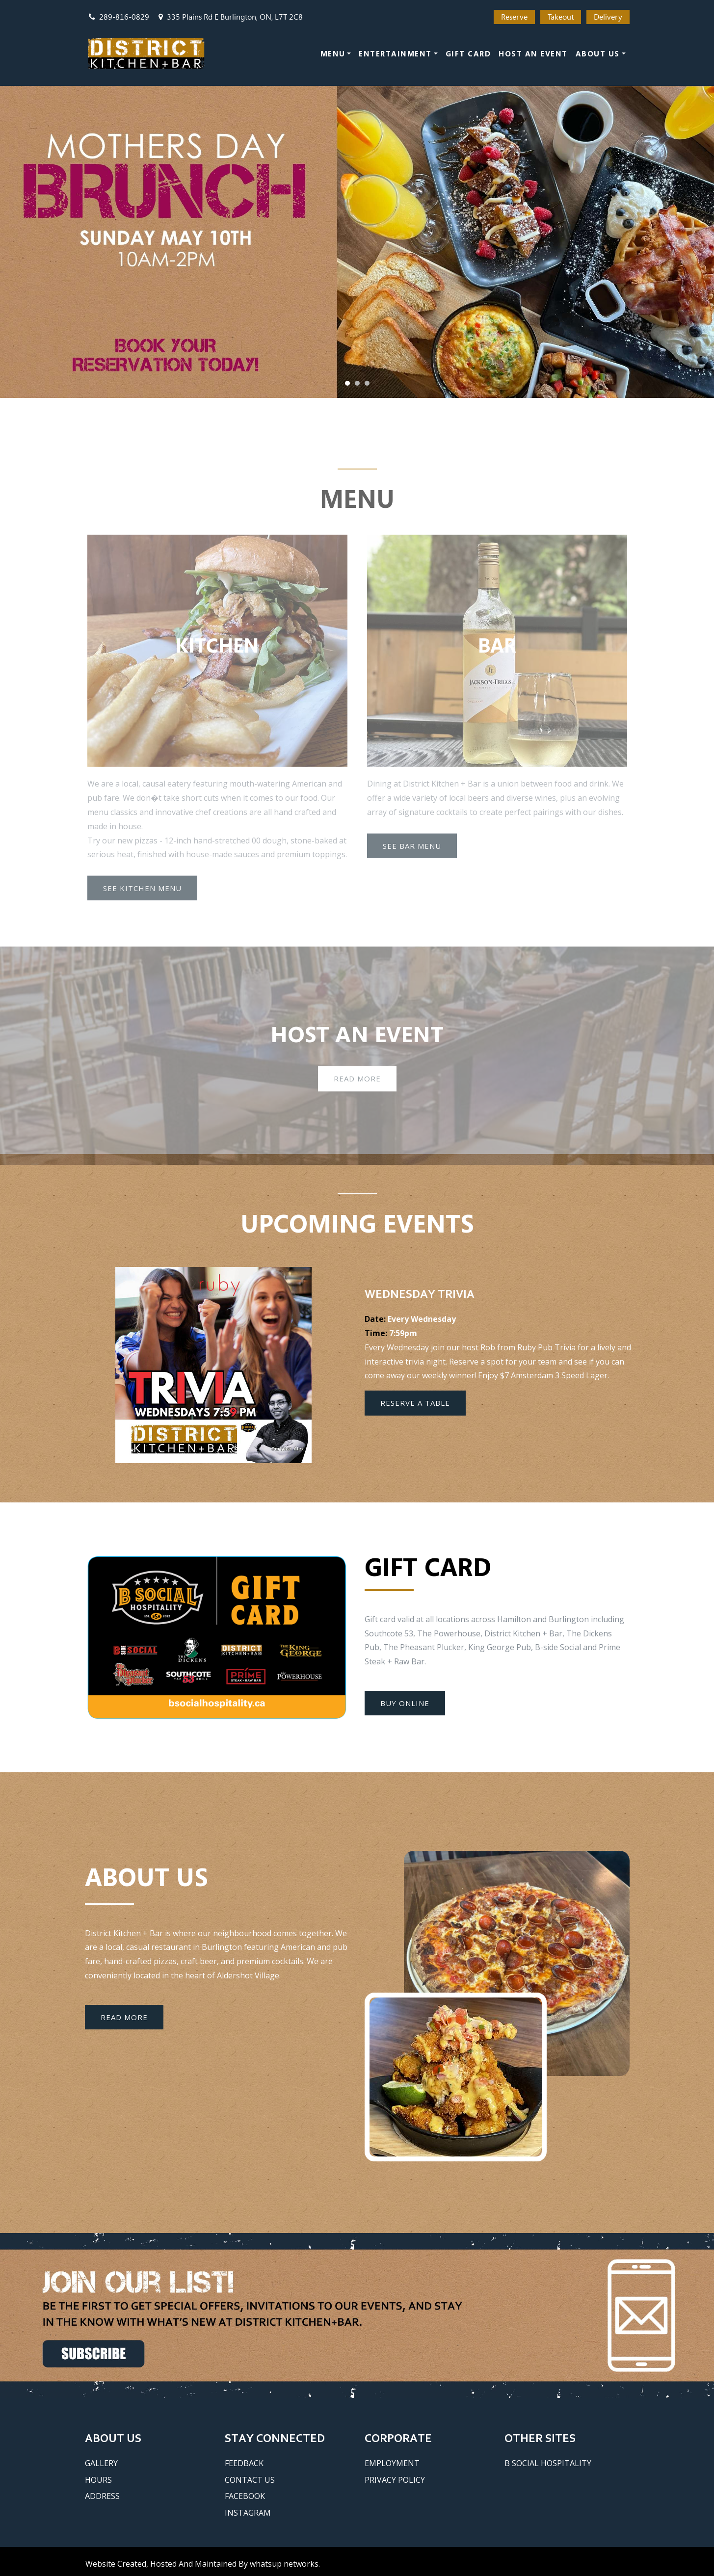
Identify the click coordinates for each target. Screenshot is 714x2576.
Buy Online (404, 1703)
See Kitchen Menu (142, 895)
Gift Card (468, 53)
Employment (392, 2463)
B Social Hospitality (547, 2463)
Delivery (608, 16)
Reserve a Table (415, 1403)
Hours (98, 2479)
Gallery (101, 2463)
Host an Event (533, 53)
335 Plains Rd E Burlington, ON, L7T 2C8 (231, 16)
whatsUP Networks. (285, 2563)
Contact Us (250, 2479)
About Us (598, 53)
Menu (332, 53)
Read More (357, 1086)
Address (102, 2496)
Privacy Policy (395, 2479)
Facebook (245, 2496)
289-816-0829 (119, 16)
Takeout (561, 16)
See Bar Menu (412, 852)
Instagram (248, 2512)
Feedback (244, 2463)
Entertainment (395, 53)
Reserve (514, 16)
